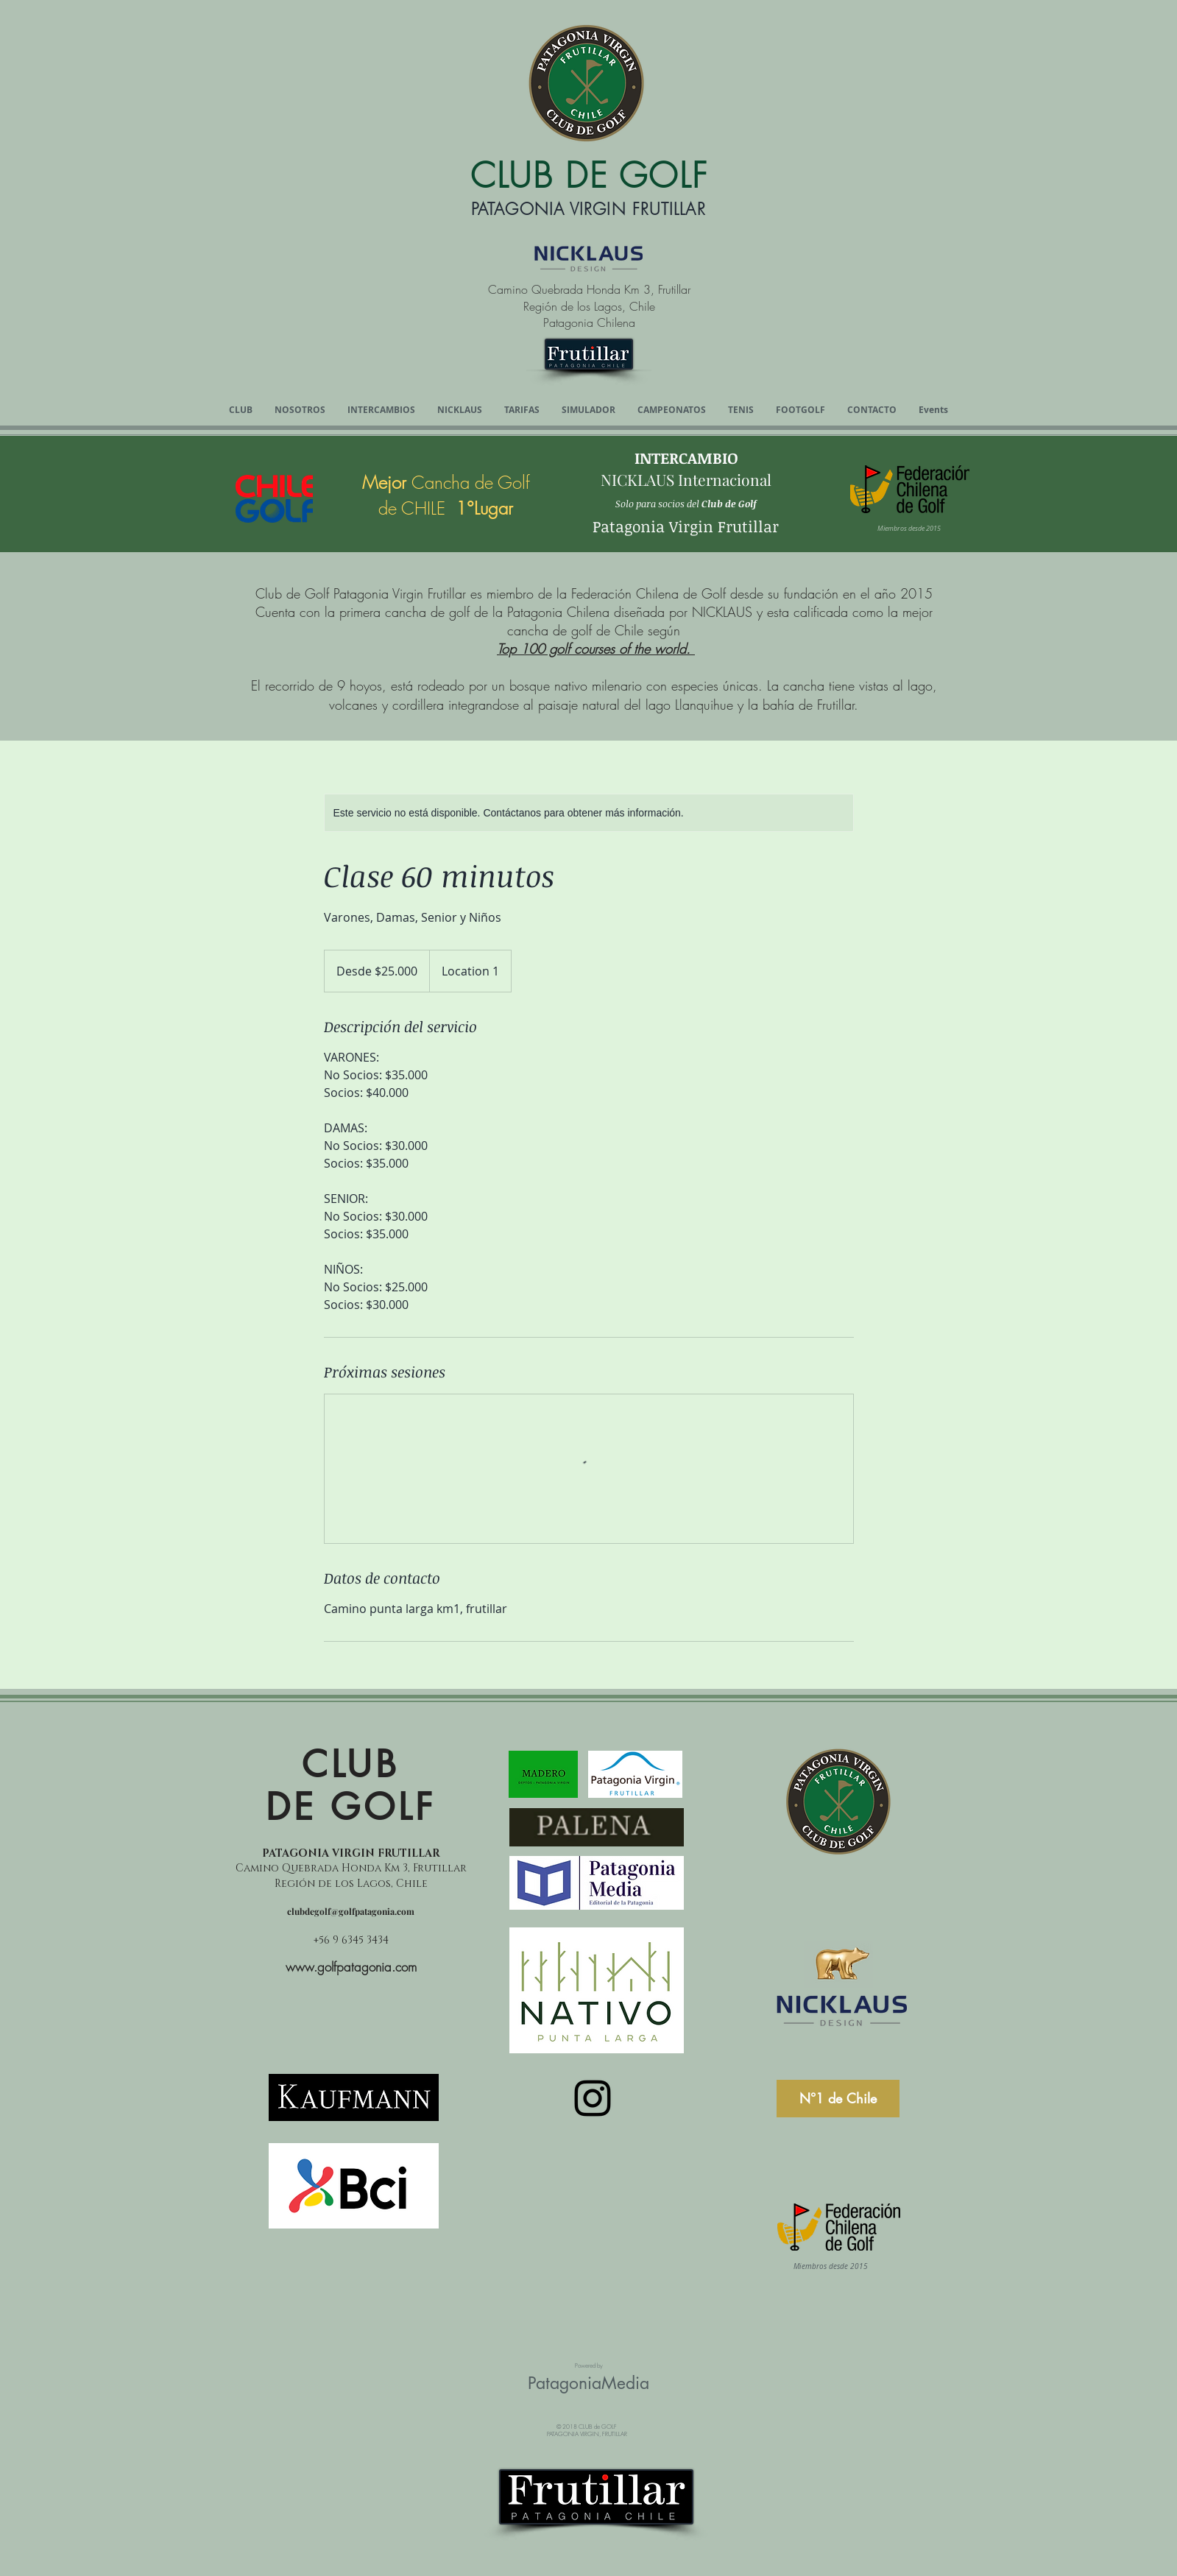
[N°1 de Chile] (838, 2098)
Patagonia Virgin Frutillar (686, 526)
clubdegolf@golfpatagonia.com (350, 1911)
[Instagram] (592, 2098)
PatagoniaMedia (588, 2383)
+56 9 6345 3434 (351, 1940)
